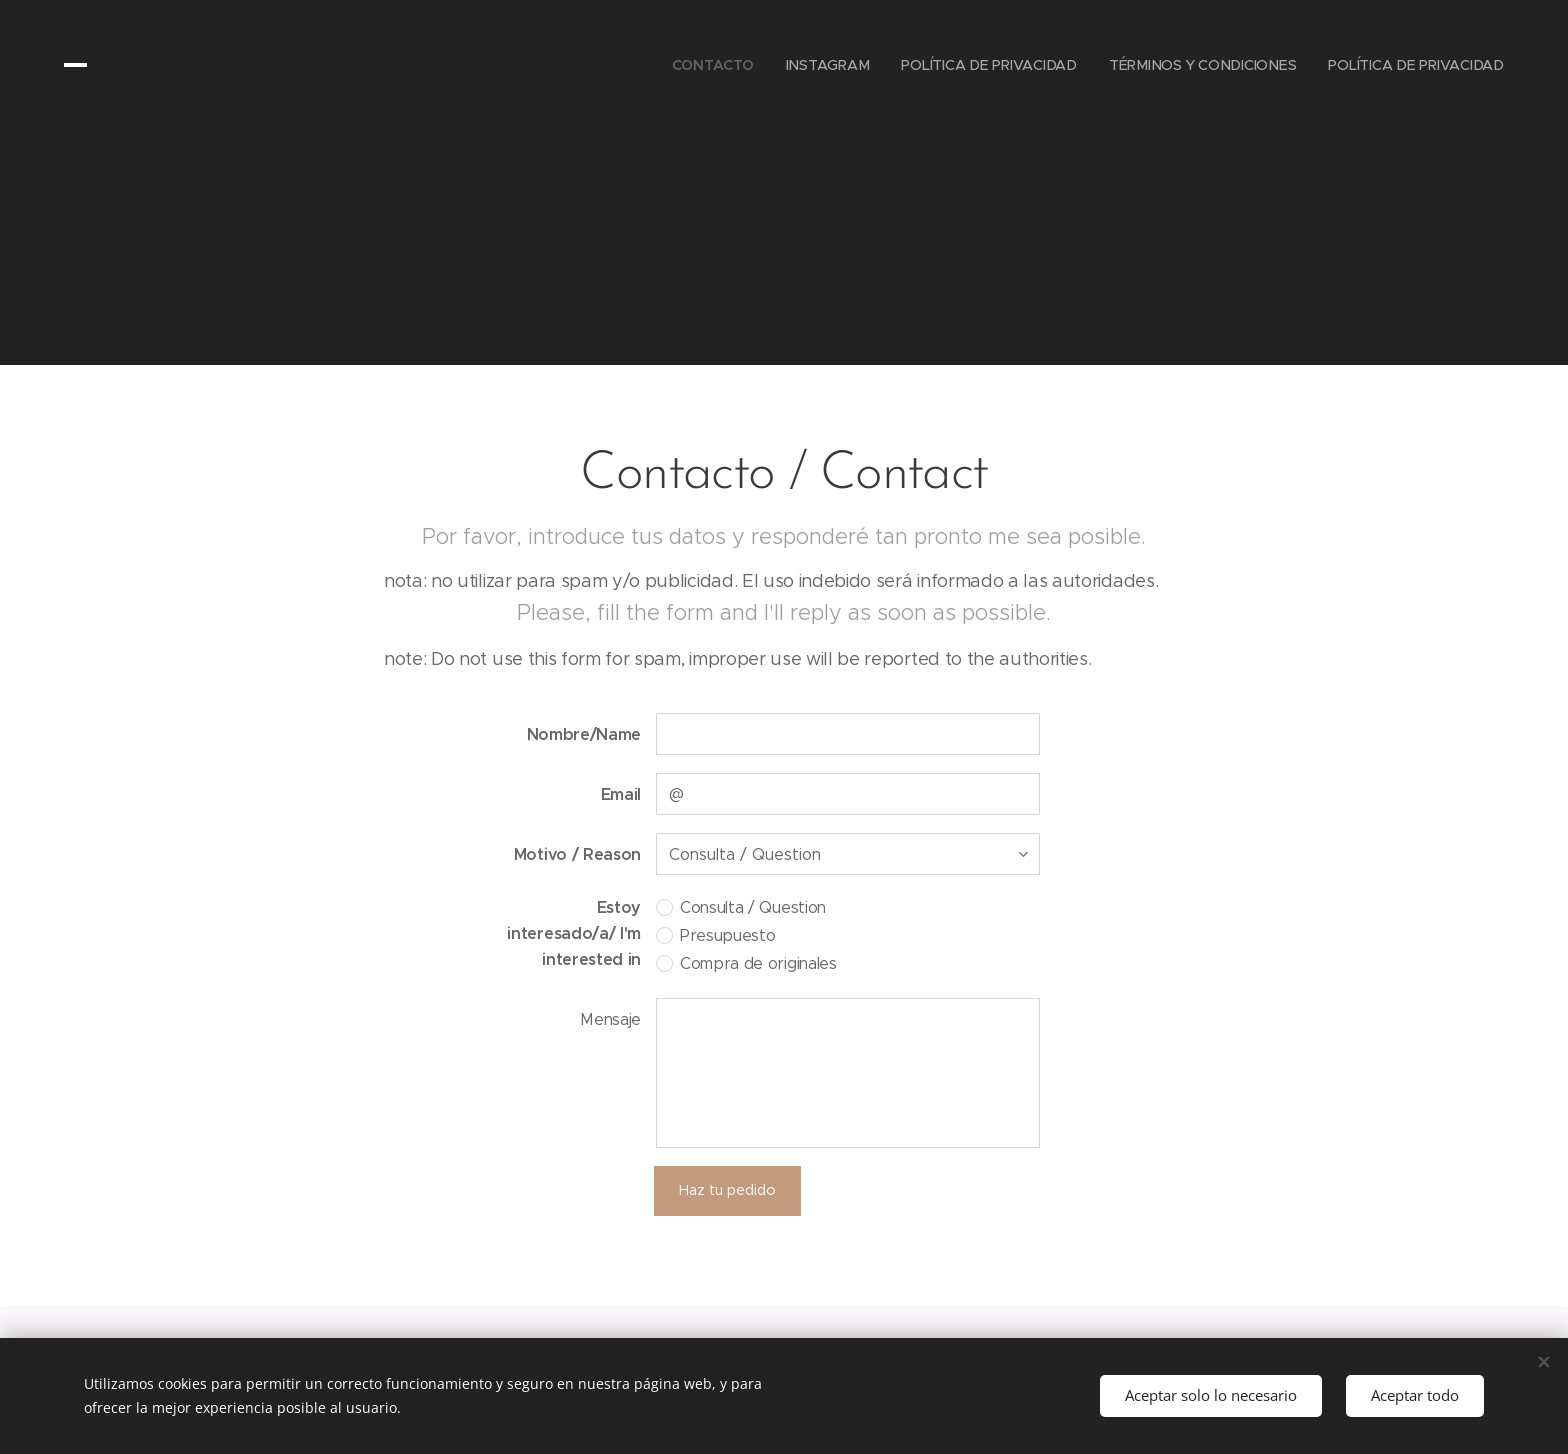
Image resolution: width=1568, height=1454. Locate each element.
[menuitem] (716, 65)
